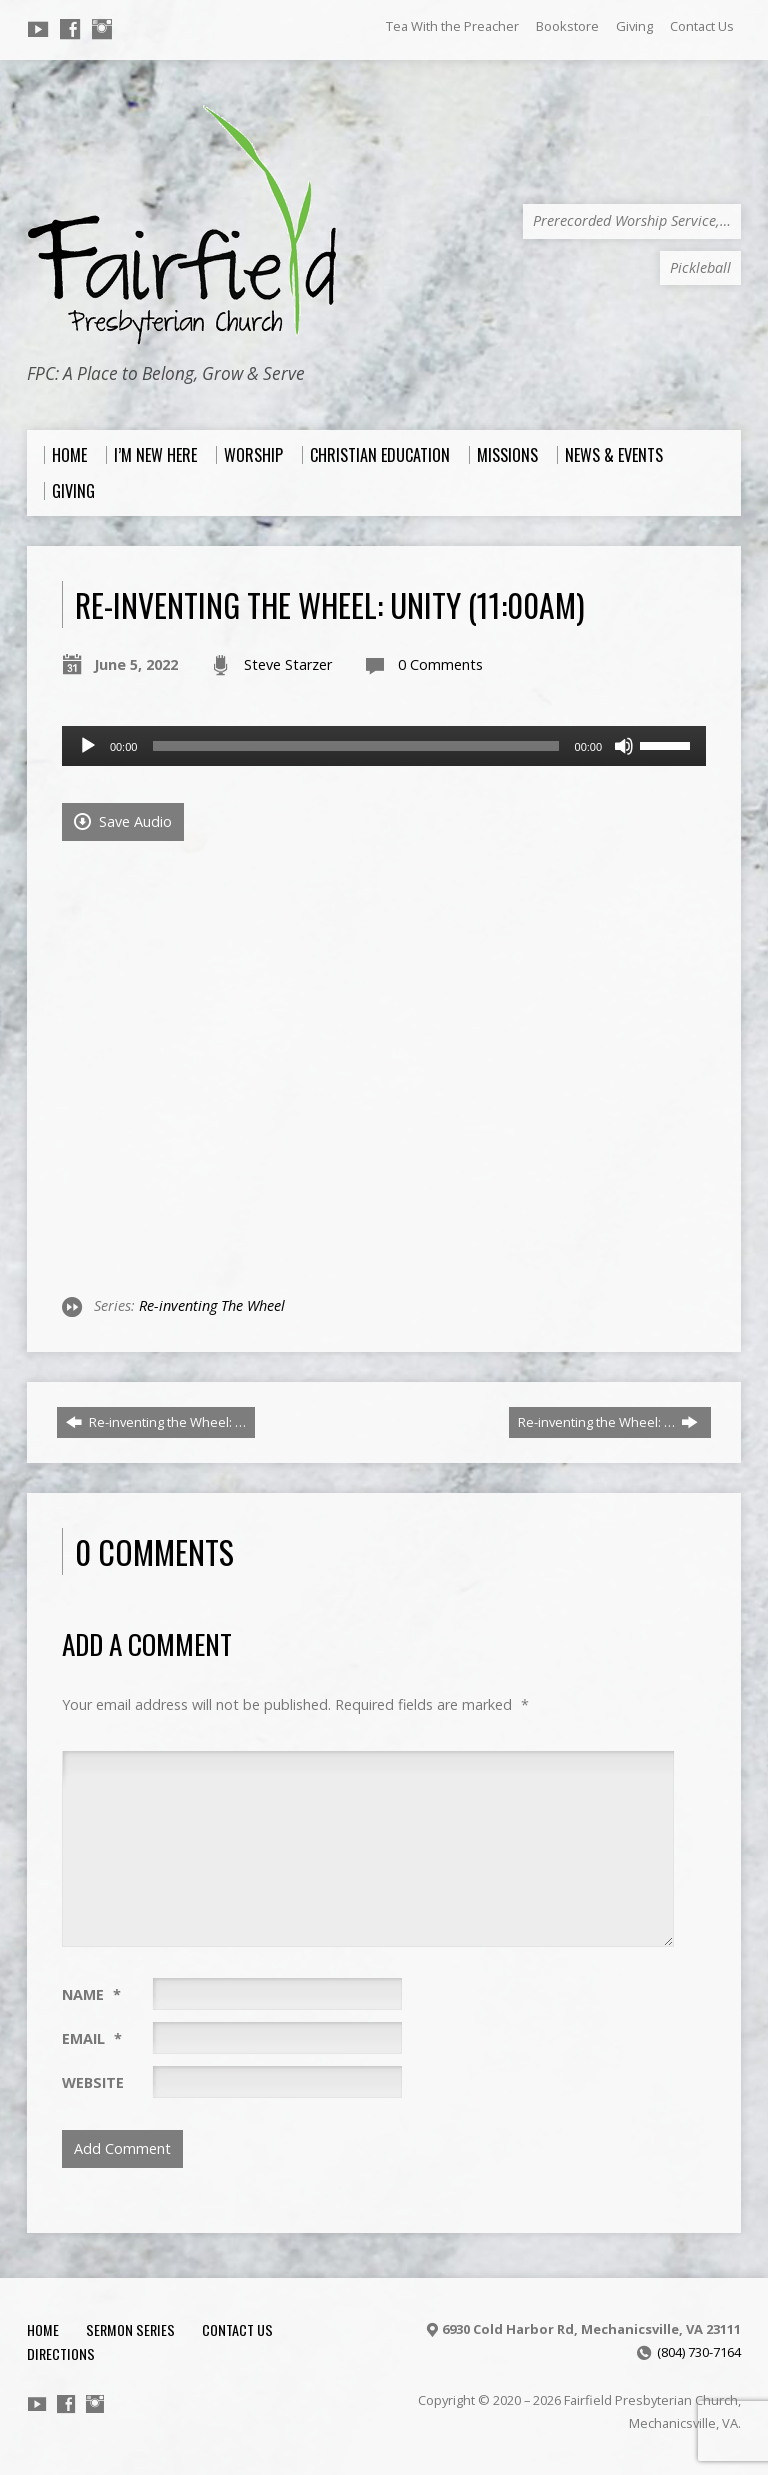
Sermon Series (130, 2329)
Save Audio (123, 821)
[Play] (88, 746)
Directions (61, 2353)
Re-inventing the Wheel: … (156, 1422)
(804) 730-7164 (699, 2352)
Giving (634, 26)
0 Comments (440, 664)
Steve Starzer (288, 664)
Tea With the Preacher (452, 26)
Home (43, 2329)
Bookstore (567, 26)
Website (93, 2082)
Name (91, 1994)
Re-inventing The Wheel (212, 1305)
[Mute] (624, 746)
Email (92, 2038)
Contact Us (702, 26)
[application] (384, 746)
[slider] (355, 746)
